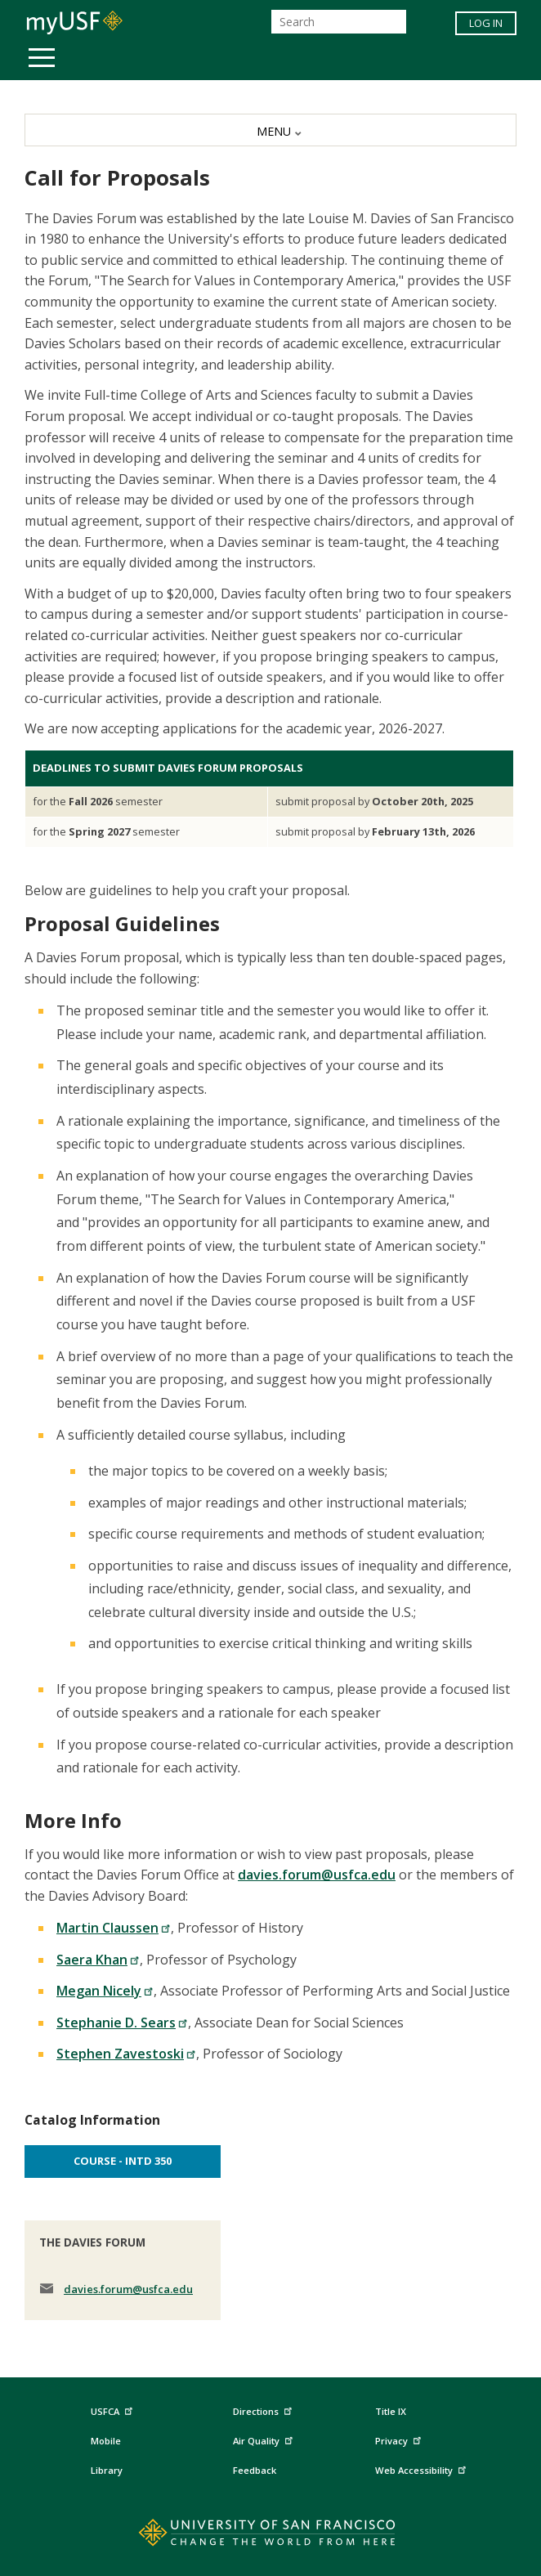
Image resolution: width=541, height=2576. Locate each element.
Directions (261, 2411)
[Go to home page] (271, 2536)
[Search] (338, 22)
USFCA (113, 2409)
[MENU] (270, 130)
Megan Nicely (105, 1991)
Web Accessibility (422, 2467)
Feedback (254, 2470)
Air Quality (265, 2438)
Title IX (390, 2411)
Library (107, 2470)
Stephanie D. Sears (122, 2023)
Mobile (106, 2441)
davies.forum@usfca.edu (317, 1875)
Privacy (400, 2438)
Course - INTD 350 (123, 2160)
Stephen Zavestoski (126, 2054)
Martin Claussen (113, 1928)
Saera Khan (98, 1960)
